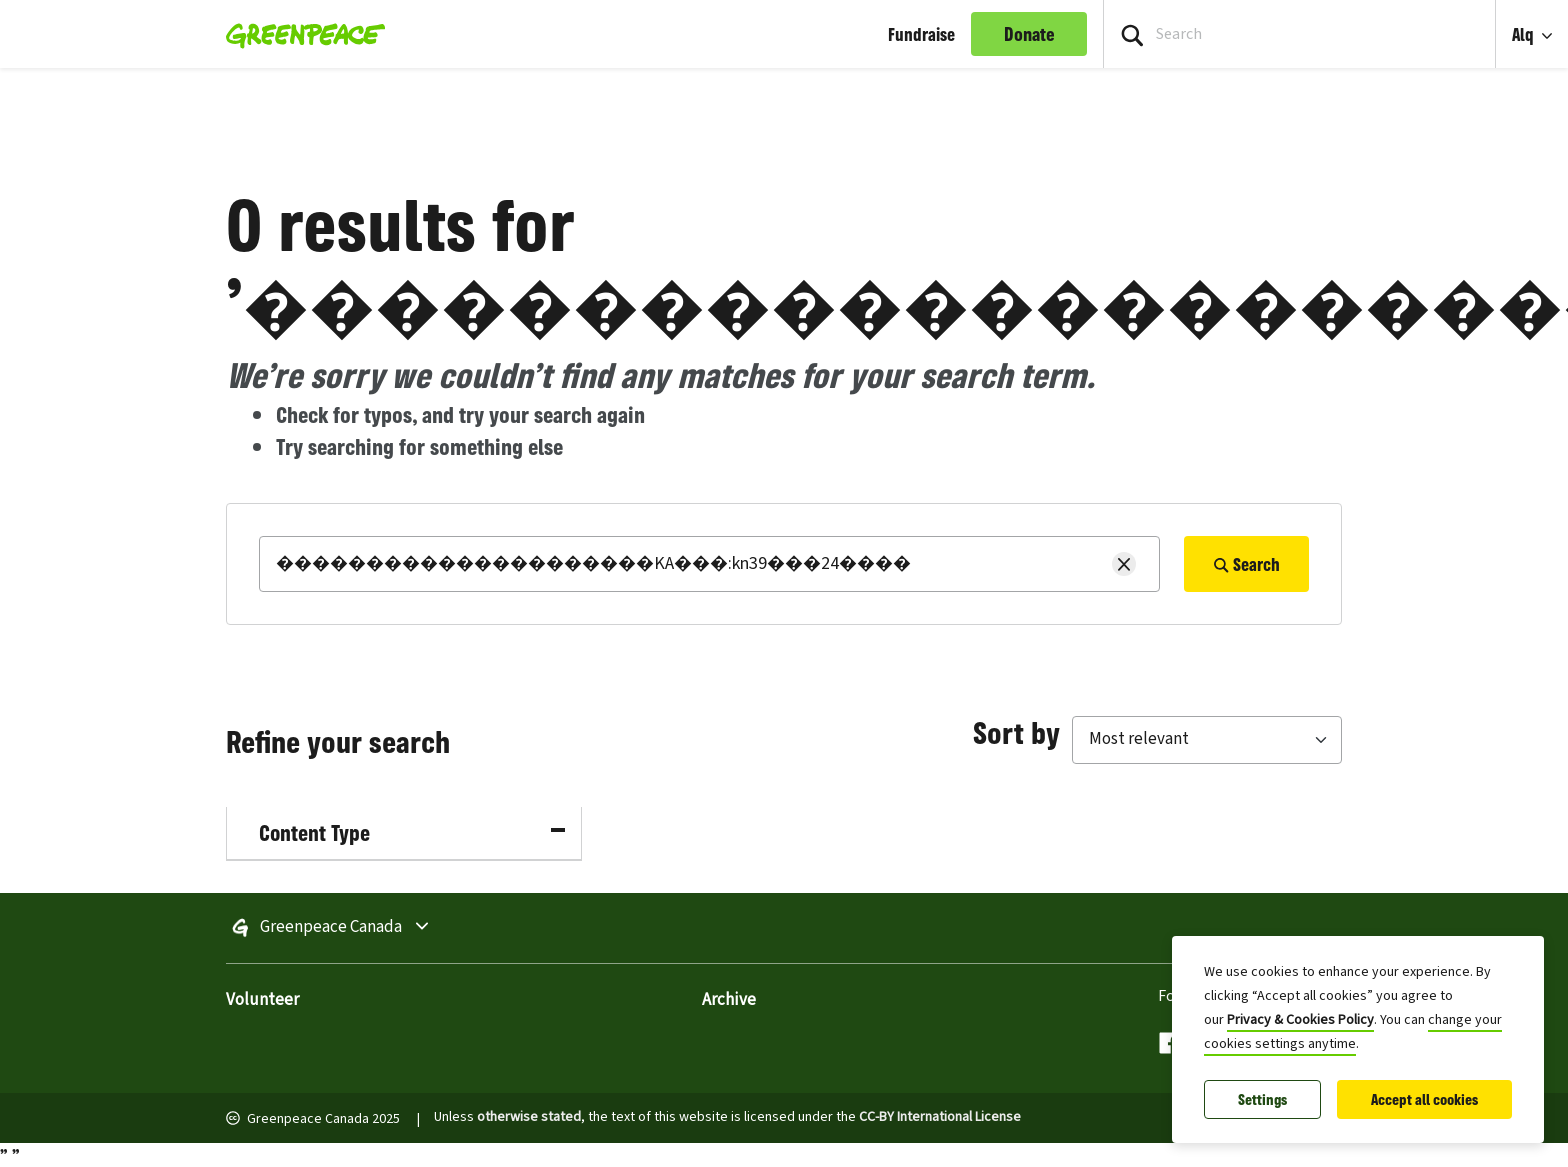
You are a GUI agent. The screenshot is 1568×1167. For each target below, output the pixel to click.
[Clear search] (1124, 564)
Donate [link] (1029, 34)
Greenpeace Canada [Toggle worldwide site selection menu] (387, 928)
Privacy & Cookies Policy (1300, 1020)
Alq (1525, 34)
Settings (1262, 1099)
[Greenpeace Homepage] (299, 34)
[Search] (709, 564)
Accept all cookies (1424, 1099)
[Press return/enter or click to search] (1132, 34)
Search (1246, 564)
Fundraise (921, 34)
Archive (729, 1000)
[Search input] (1299, 34)
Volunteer (262, 1000)
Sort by (1016, 732)
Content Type (412, 832)
